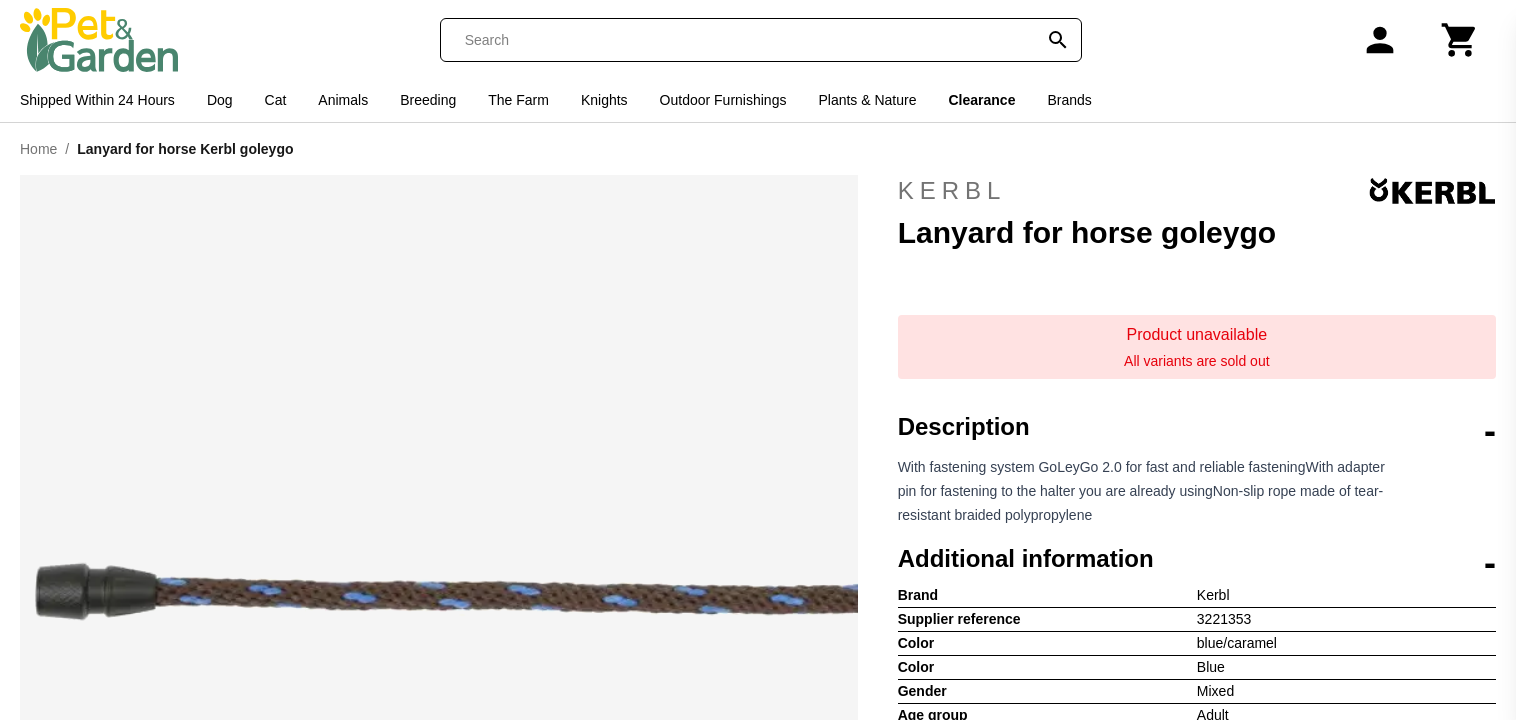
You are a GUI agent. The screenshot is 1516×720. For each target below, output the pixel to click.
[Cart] (1460, 40)
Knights (604, 100)
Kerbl (1197, 191)
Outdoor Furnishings (723, 100)
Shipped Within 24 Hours (97, 100)
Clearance (982, 100)
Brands (1069, 100)
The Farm (518, 100)
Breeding (428, 100)
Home (38, 149)
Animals (343, 100)
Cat (276, 100)
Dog (220, 100)
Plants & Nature (867, 100)
